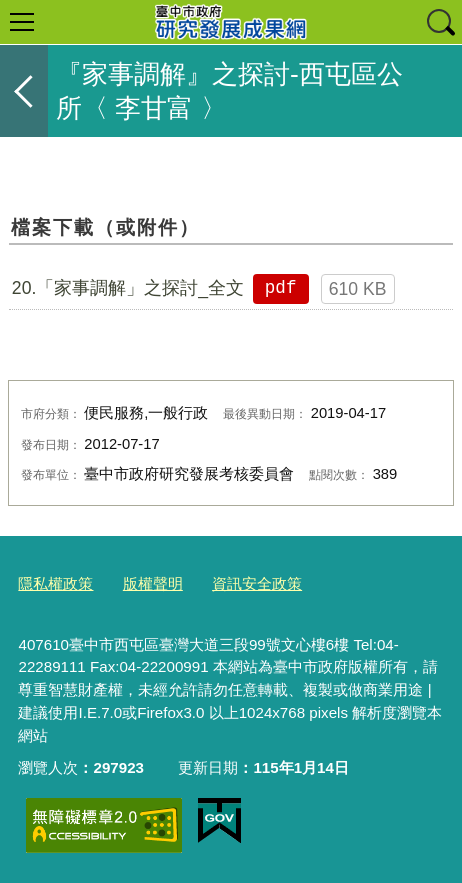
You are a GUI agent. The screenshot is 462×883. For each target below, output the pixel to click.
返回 (24, 91)
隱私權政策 (55, 583)
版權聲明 (153, 583)
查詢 (440, 22)
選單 (22, 22)
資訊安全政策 (257, 583)
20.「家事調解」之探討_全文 (128, 288)
